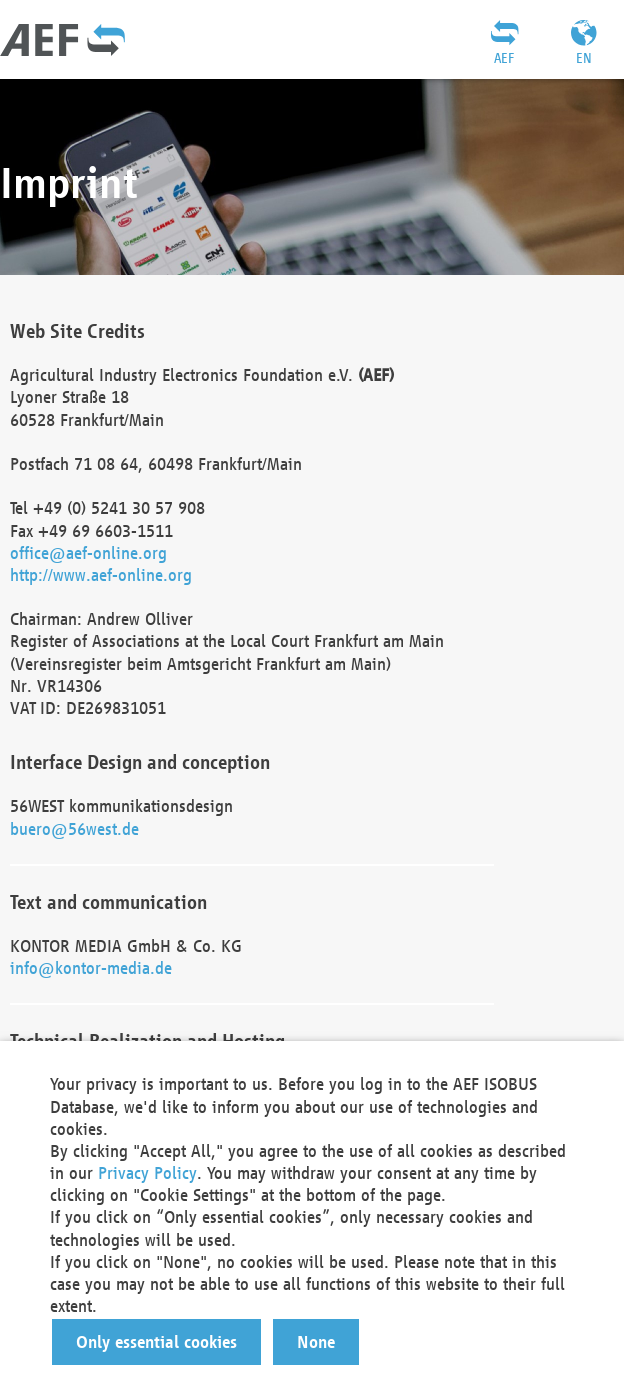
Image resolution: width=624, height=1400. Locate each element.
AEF (504, 58)
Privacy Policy (147, 1172)
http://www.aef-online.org (101, 574)
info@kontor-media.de (91, 967)
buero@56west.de (74, 828)
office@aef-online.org (88, 552)
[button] (156, 1342)
